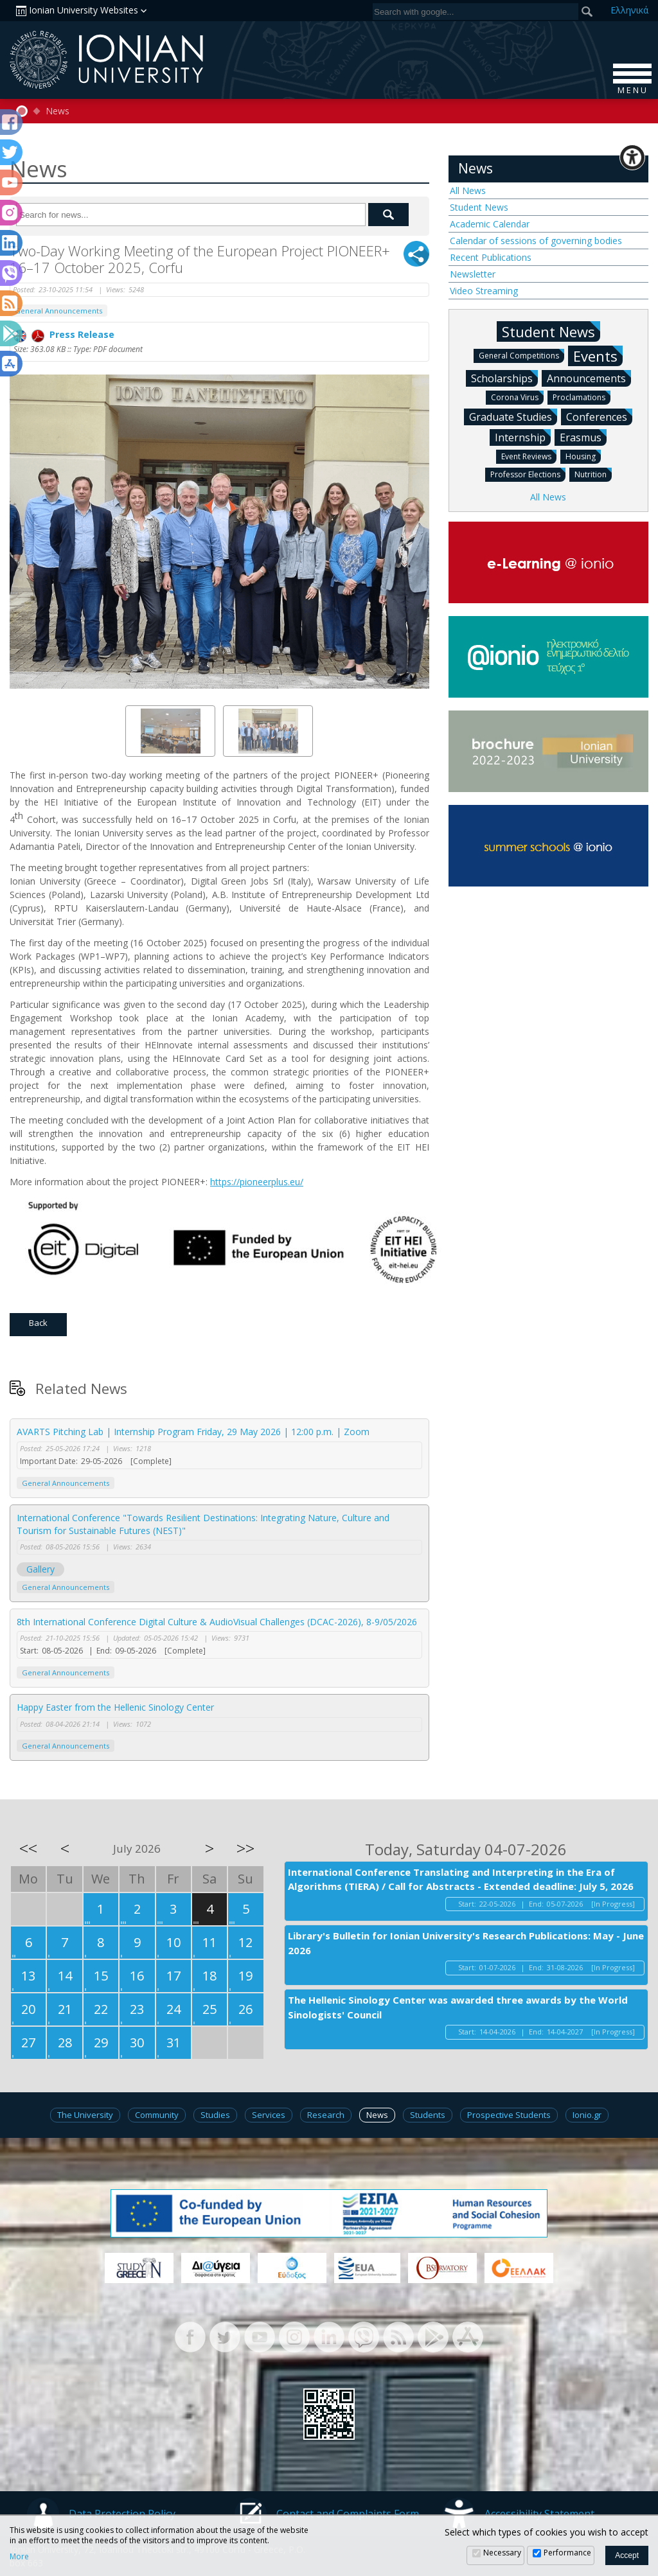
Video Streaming (484, 291)
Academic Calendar (489, 224)
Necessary (502, 2552)
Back (38, 1322)
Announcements (589, 377)
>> (245, 1848)
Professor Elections (527, 474)
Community (157, 2115)
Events (598, 356)
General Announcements (58, 310)
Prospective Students (509, 2115)
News (57, 111)
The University (85, 2115)
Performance (567, 2552)
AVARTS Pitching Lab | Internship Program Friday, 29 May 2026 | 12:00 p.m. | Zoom (193, 1431)
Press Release (63, 334)
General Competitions (521, 355)
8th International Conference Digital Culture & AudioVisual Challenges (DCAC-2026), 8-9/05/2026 (217, 1622)
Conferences (599, 416)
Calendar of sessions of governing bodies (536, 240)
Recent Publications (490, 257)
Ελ (629, 10)
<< (28, 1848)
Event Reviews (528, 456)
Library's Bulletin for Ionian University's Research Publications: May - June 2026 (466, 1943)
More (19, 2557)
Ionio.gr (587, 2115)
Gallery (40, 1569)
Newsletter (472, 274)
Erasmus (583, 437)
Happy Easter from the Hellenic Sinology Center (115, 1707)
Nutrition (593, 474)
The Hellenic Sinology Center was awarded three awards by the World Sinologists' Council (458, 2007)
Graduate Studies (513, 416)
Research (325, 2115)
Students (427, 2115)
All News (468, 190)
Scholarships (504, 377)
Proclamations (581, 397)
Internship (523, 437)
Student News (479, 207)
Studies (215, 2115)
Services (268, 2115)
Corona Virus (517, 397)
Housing (583, 456)
